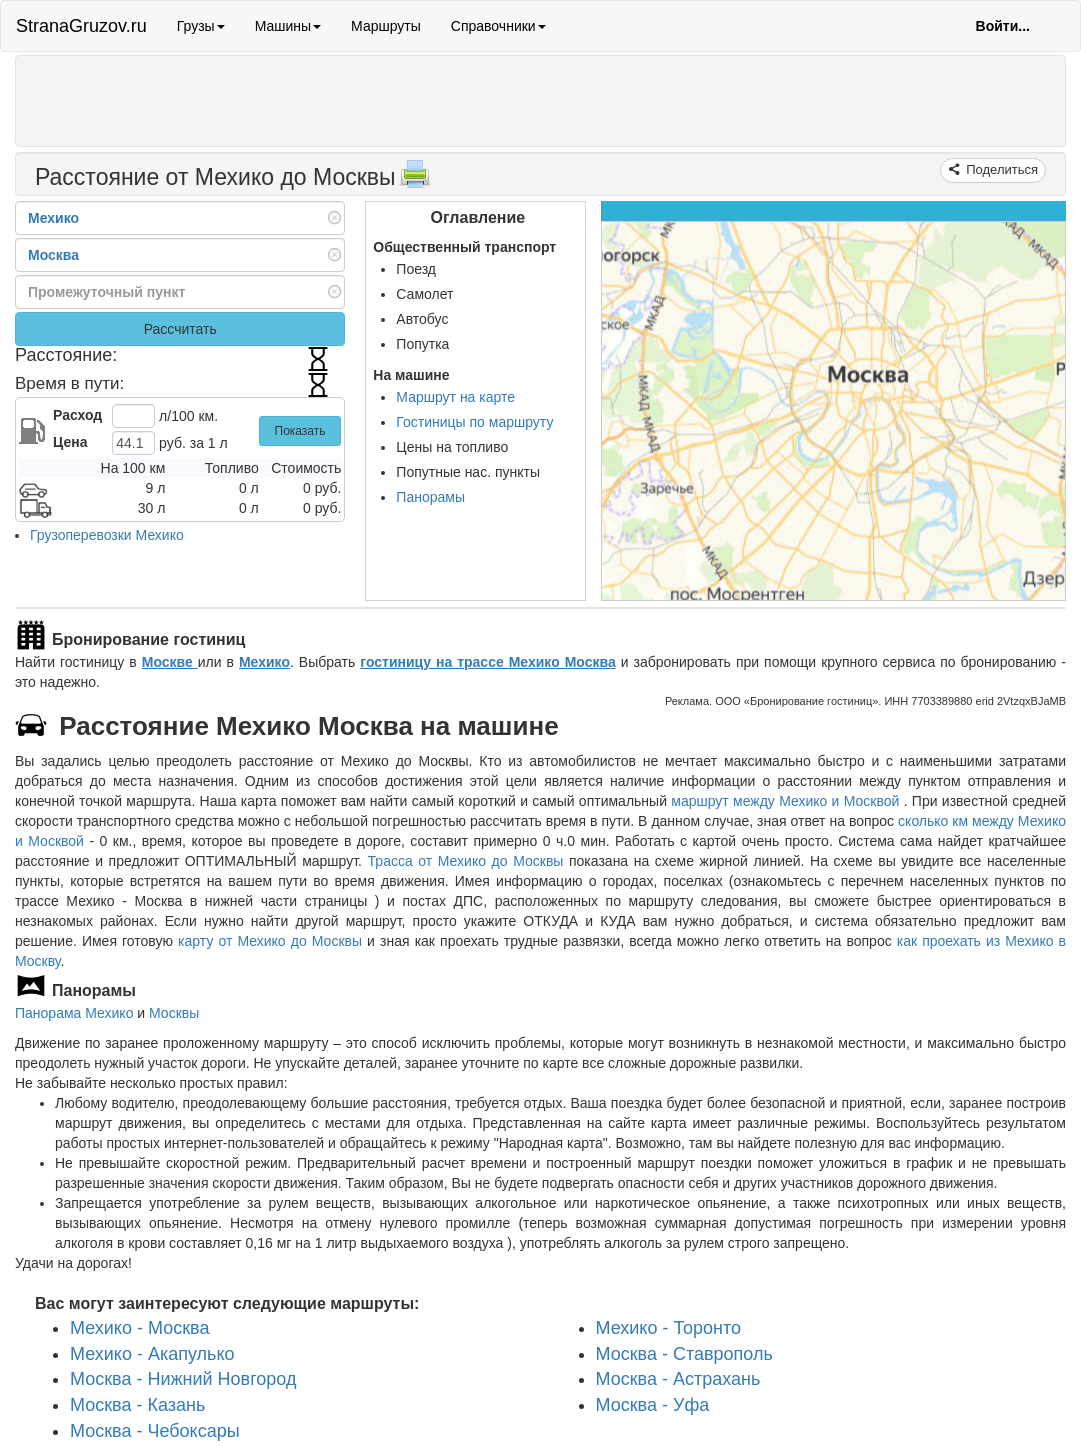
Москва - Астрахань (678, 1379)
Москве (170, 662)
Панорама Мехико (74, 1013)
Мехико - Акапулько (152, 1354)
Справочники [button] (498, 26)
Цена (70, 442)
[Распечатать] (415, 180)
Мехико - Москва (139, 1328)
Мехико (264, 662)
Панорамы (430, 497)
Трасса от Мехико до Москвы (466, 861)
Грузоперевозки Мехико (107, 535)
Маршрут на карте (455, 397)
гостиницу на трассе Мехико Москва (488, 662)
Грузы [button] (201, 26)
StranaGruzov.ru (81, 26)
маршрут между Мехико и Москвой (787, 801)
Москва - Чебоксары (155, 1431)
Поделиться (1000, 169)
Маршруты (386, 26)
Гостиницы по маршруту (474, 422)
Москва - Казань (137, 1405)
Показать (300, 431)
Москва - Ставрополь (684, 1354)
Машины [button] (288, 26)
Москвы (174, 1013)
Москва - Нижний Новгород (183, 1379)
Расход (77, 415)
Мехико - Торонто (669, 1328)
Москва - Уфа (653, 1405)
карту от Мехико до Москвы (270, 941)
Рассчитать (180, 329)
